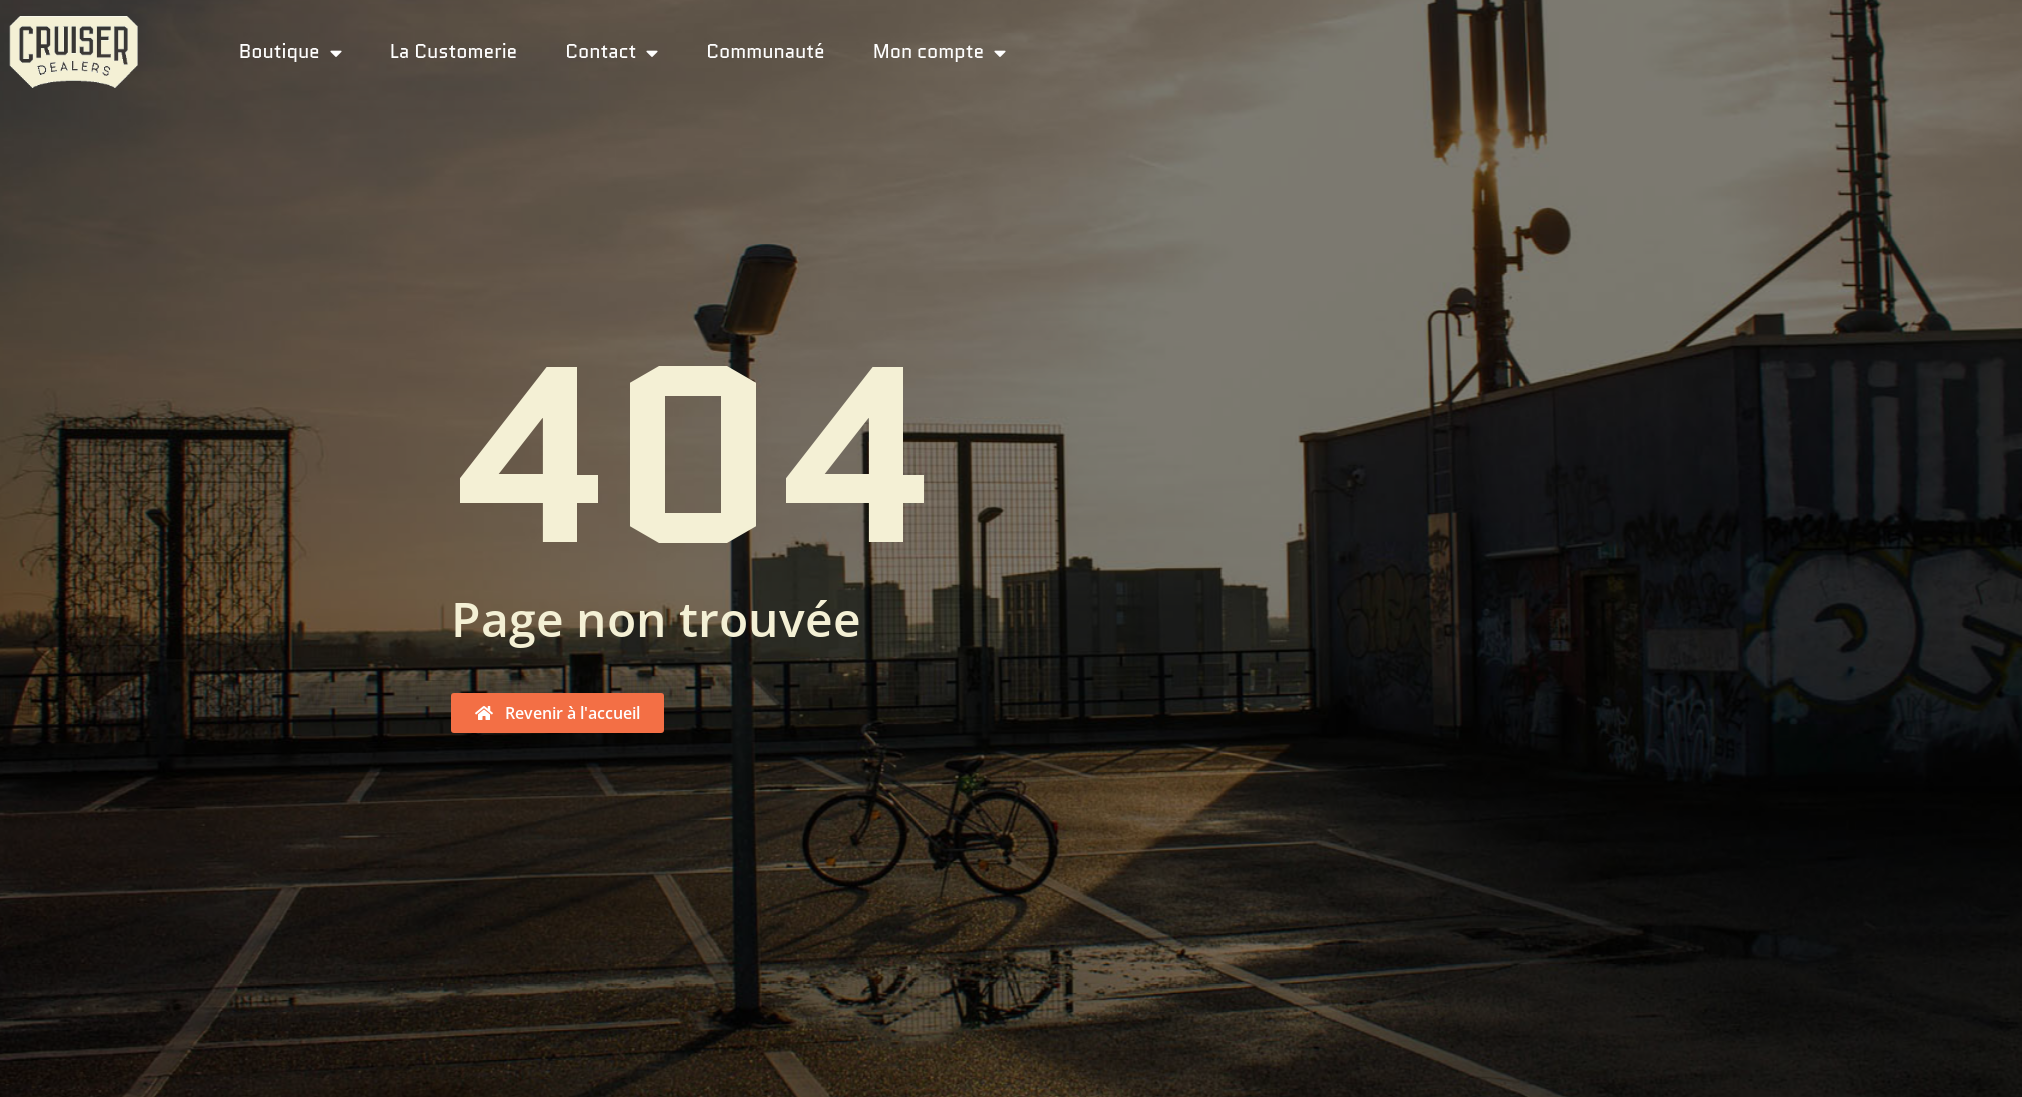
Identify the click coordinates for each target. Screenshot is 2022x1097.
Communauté (765, 50)
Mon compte (939, 50)
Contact (611, 50)
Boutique (290, 50)
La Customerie (453, 50)
